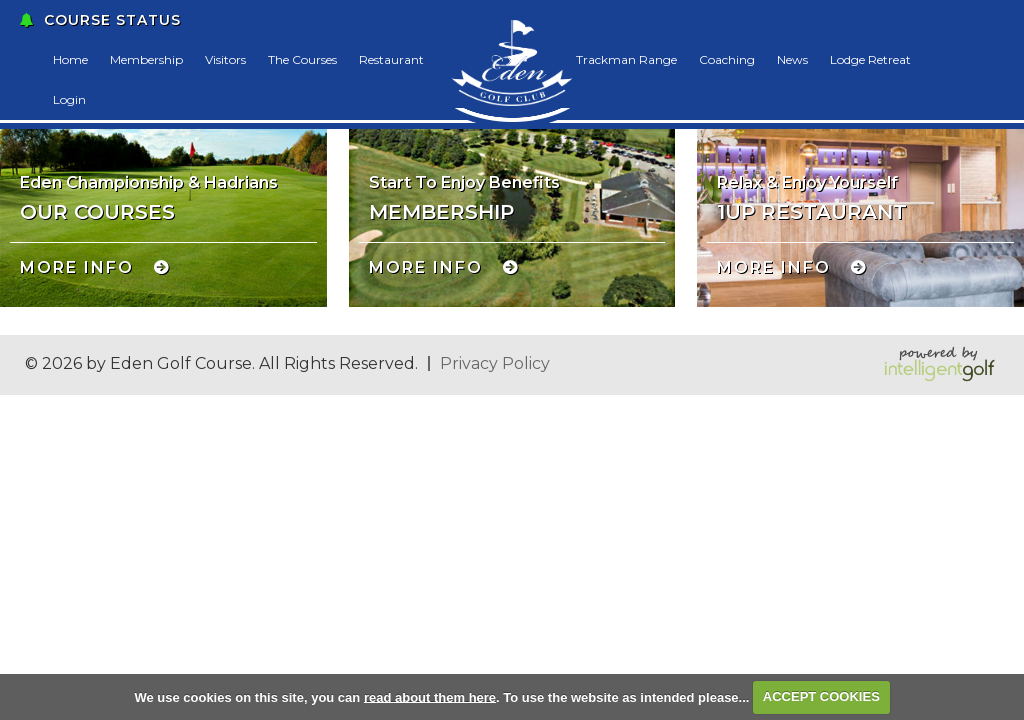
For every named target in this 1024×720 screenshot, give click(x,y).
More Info (77, 267)
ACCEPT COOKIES (821, 696)
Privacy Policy (495, 363)
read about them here (430, 696)
